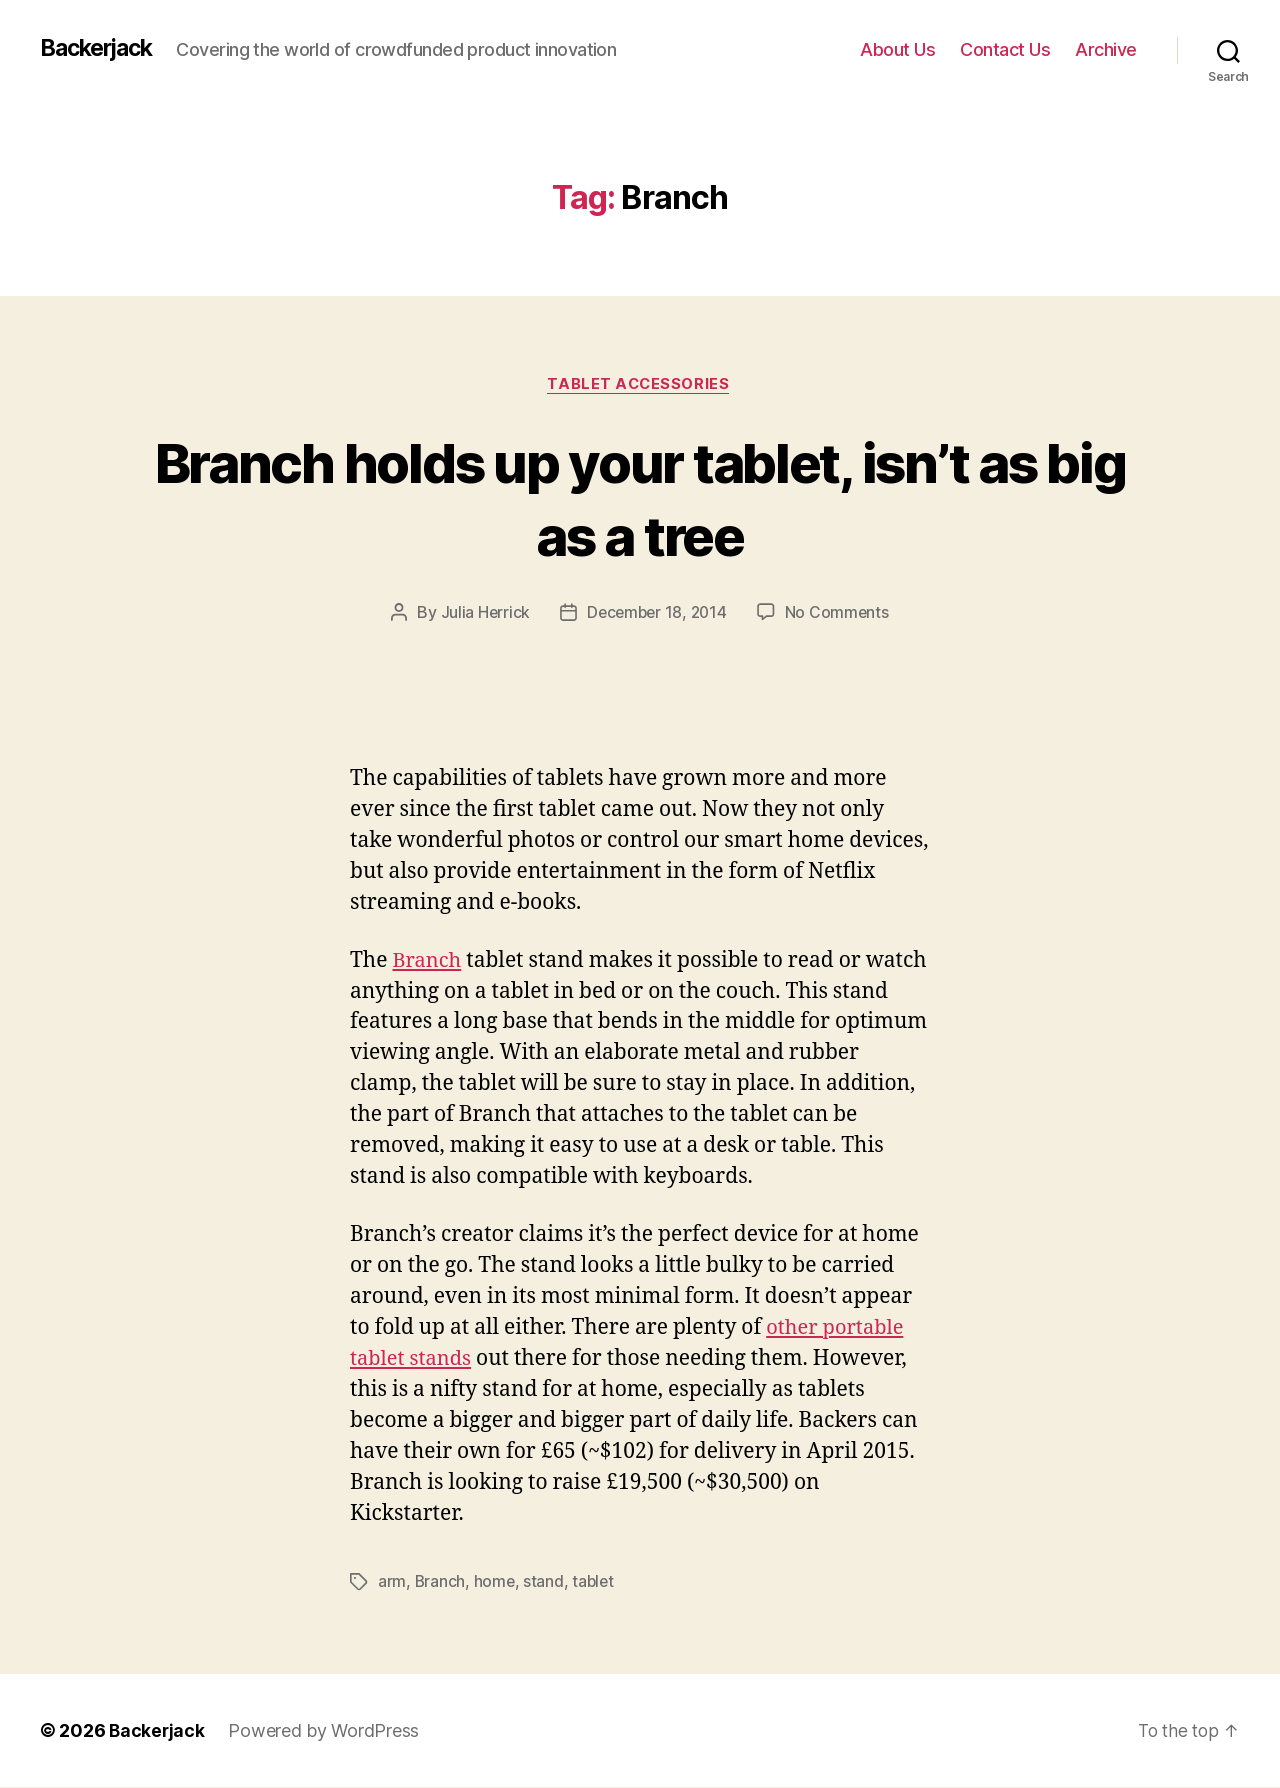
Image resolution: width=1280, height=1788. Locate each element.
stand (545, 1583)
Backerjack (101, 49)
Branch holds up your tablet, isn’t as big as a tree (640, 498)
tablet (595, 1583)
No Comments (840, 614)
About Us (897, 49)
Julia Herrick (482, 614)
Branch (428, 961)
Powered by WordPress (325, 1731)
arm (392, 1583)
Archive (1106, 49)
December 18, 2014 (656, 614)
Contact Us (1005, 49)
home (496, 1583)
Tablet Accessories (640, 385)
